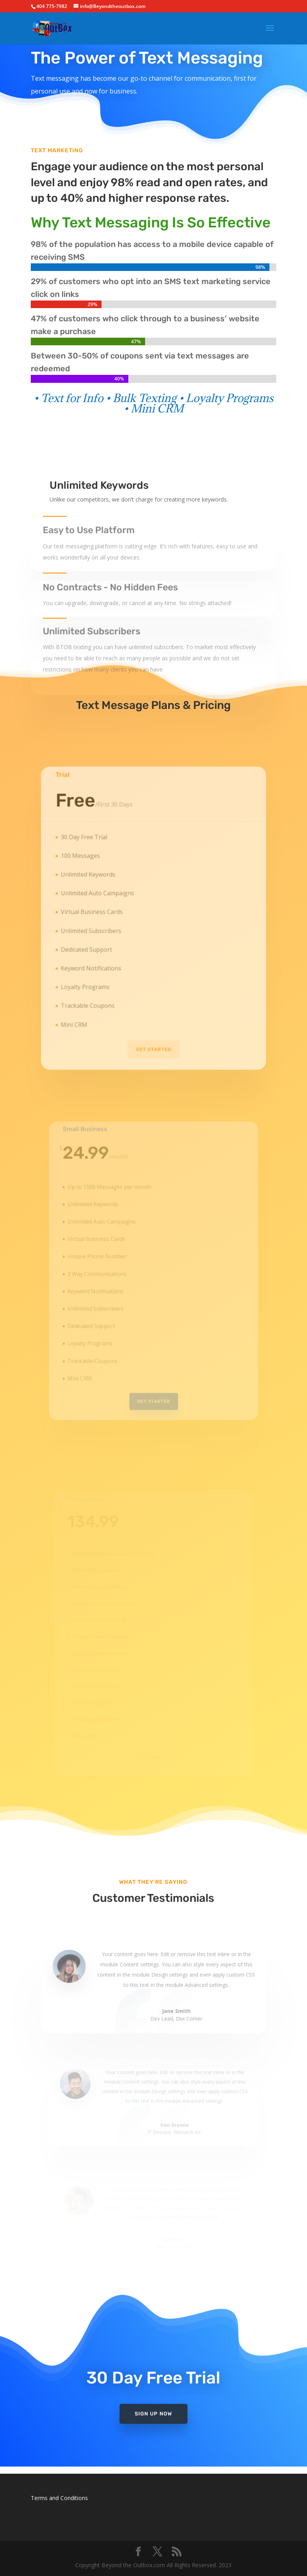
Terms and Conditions (59, 2498)
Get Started (153, 1033)
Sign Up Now (153, 2404)
